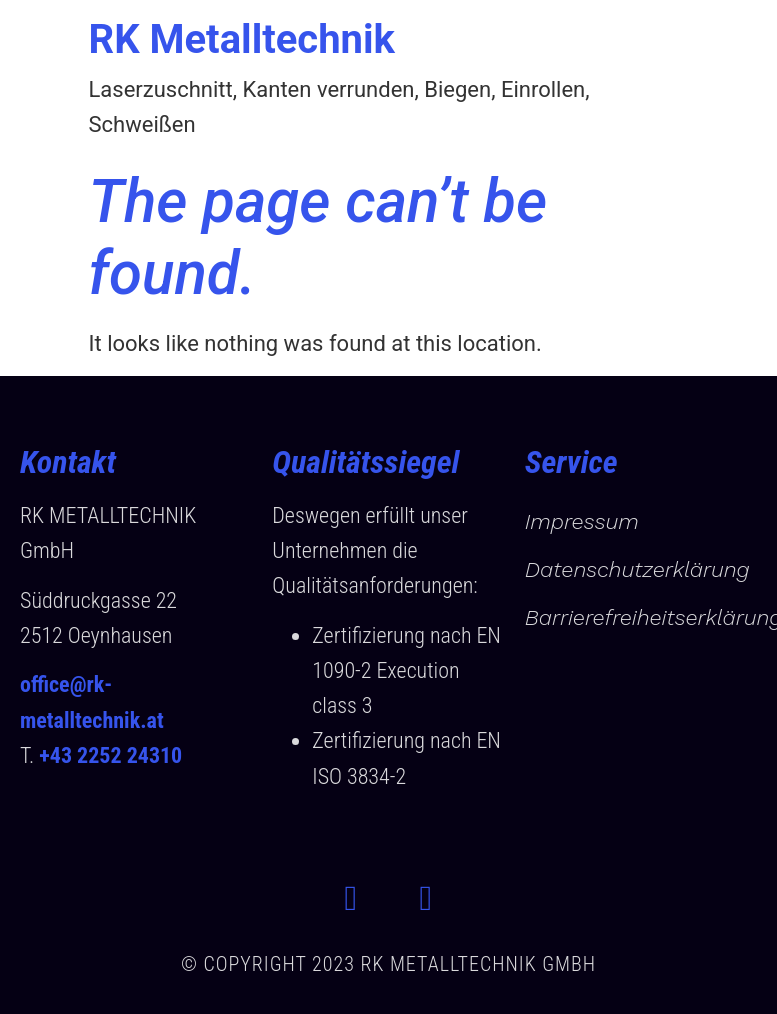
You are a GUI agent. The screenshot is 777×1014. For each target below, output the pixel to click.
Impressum (582, 521)
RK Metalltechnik (242, 39)
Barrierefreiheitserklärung (641, 617)
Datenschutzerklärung (637, 569)
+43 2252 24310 (110, 755)
